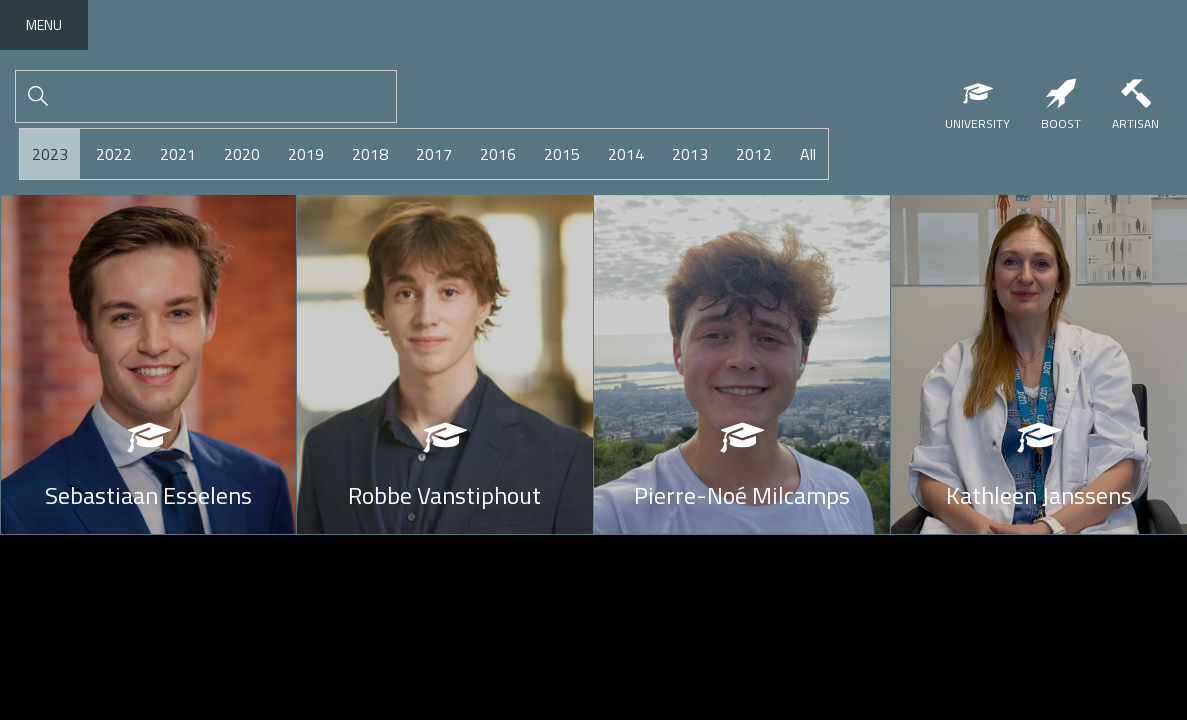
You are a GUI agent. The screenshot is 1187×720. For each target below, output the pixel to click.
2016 (498, 154)
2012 (754, 154)
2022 (114, 154)
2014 (626, 154)
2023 (50, 154)
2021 (178, 154)
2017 (434, 154)
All (808, 154)
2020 (242, 154)
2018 (370, 154)
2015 (562, 154)
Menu (44, 24)
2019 (306, 154)
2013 (690, 154)
